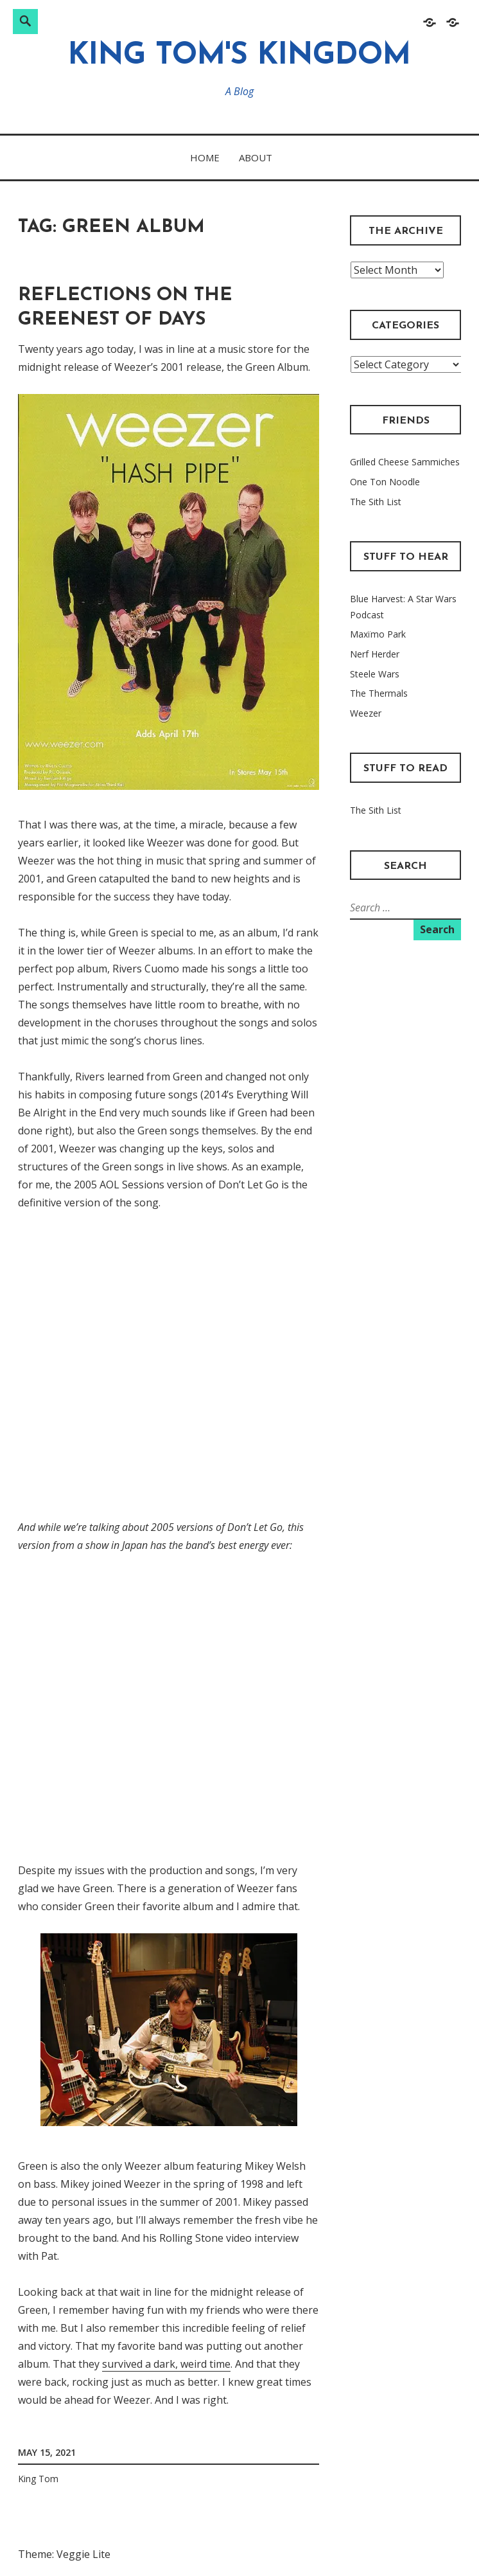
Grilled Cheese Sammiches (405, 462)
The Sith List (375, 502)
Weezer (365, 713)
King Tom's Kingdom (239, 56)
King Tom (38, 2479)
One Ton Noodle (385, 482)
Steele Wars (374, 674)
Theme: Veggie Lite (64, 2554)
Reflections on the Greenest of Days (125, 307)
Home (205, 157)
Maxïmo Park (378, 634)
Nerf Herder (374, 654)
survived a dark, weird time (166, 2364)
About (255, 157)
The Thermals (379, 693)
